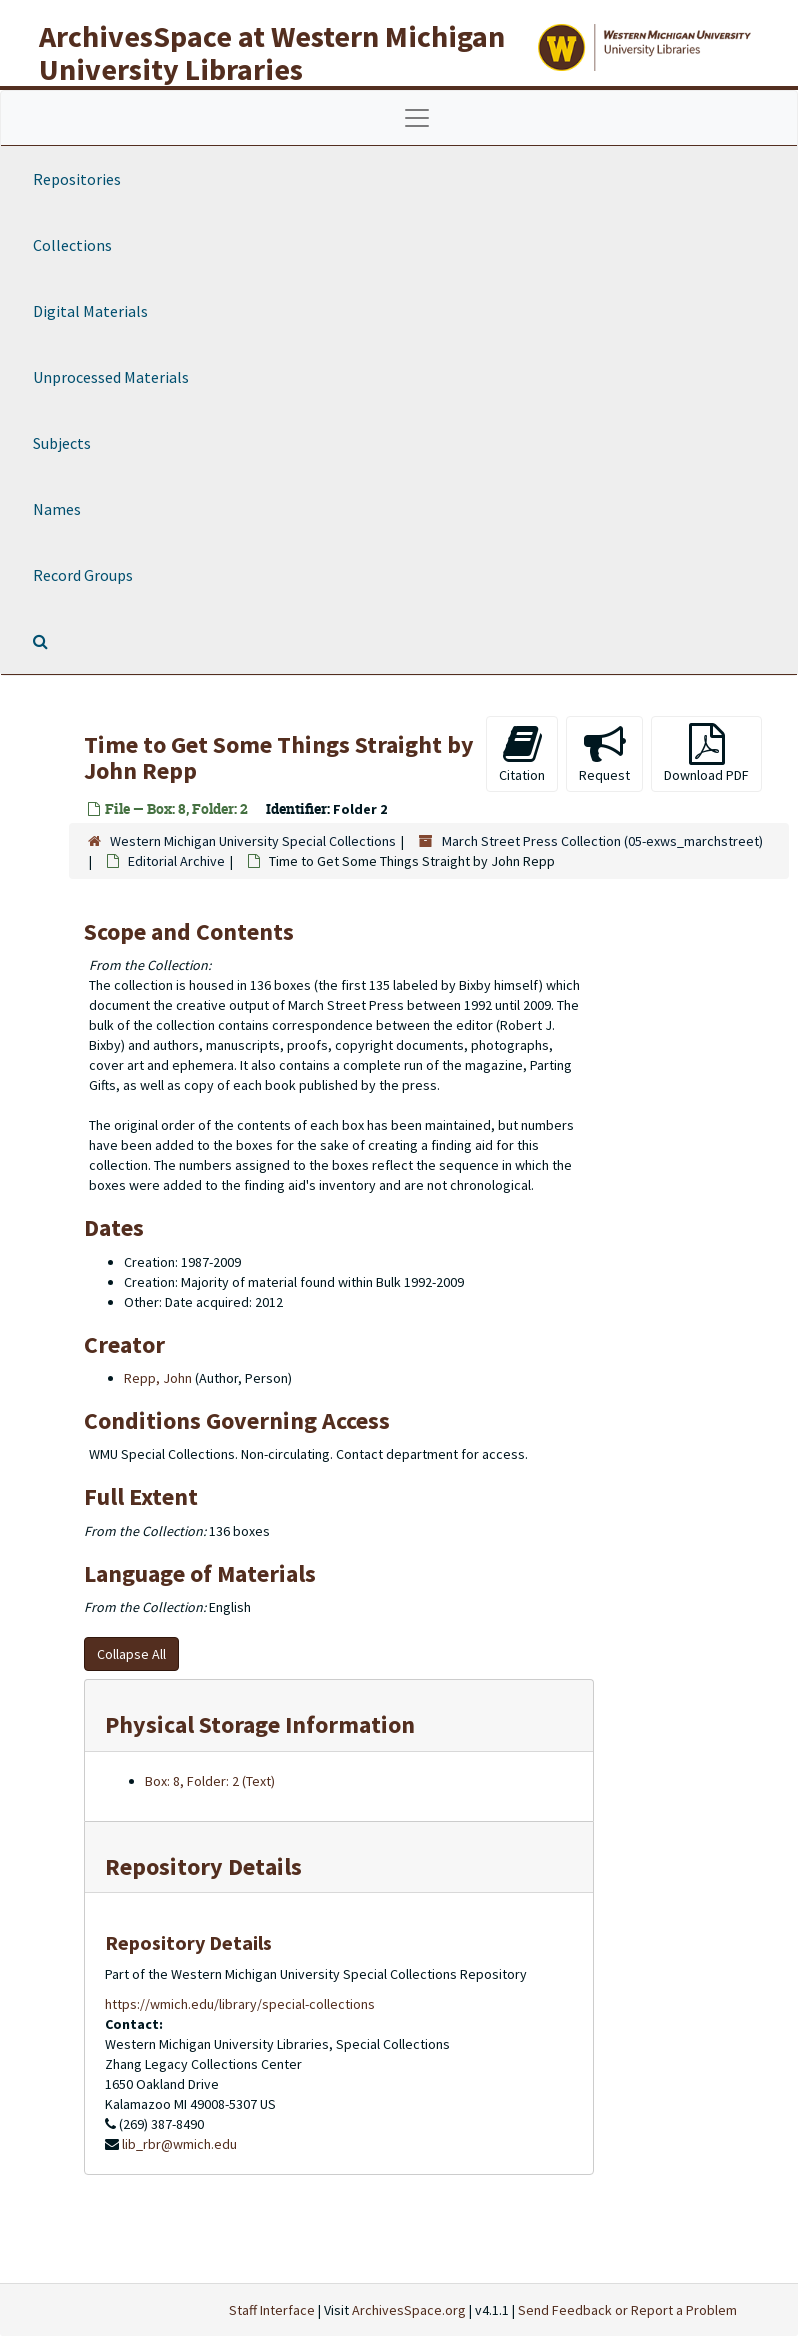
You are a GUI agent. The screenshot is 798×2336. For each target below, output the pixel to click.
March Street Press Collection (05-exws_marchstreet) (602, 841)
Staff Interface (272, 2310)
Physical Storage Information (260, 1724)
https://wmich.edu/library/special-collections (240, 2004)
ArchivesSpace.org (409, 2310)
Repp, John (158, 1378)
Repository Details (203, 1866)
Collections (72, 245)
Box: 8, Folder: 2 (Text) (210, 1781)
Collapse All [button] (131, 1654)
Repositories (77, 179)
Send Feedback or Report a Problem (627, 2310)
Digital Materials (90, 311)
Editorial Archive (176, 861)
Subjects (62, 443)
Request (604, 753)
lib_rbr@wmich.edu (179, 2144)
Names (57, 509)
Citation (522, 753)
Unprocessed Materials (111, 377)
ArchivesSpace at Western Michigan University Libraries (272, 52)
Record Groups (83, 575)
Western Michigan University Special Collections (253, 841)
